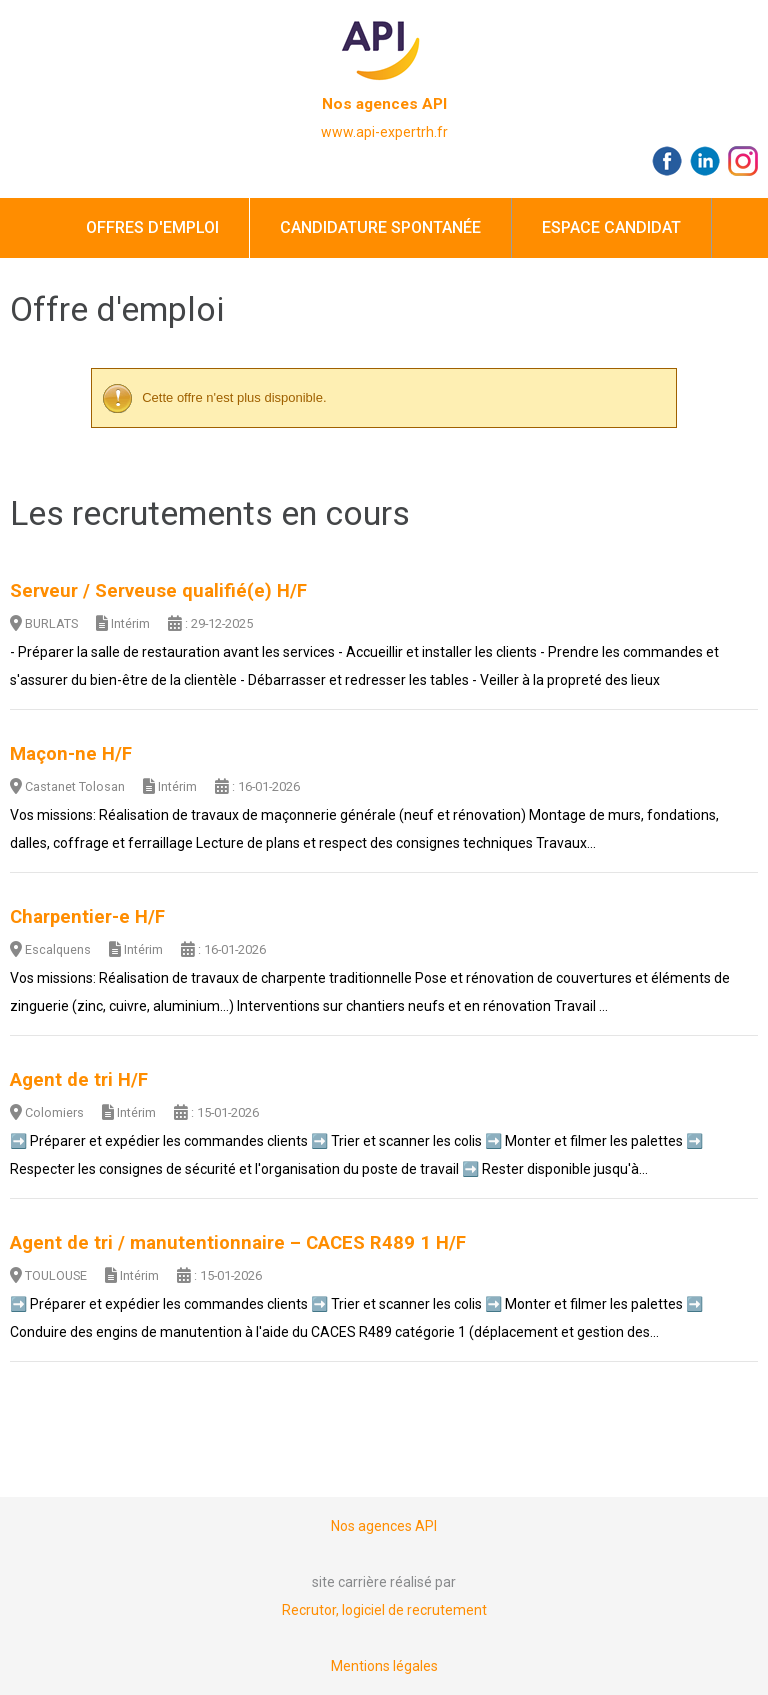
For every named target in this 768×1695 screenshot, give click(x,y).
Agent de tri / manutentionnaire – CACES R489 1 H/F (238, 1243)
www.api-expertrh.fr (384, 132)
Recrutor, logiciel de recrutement (384, 1610)
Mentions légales (384, 1666)
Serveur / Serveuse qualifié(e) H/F (158, 591)
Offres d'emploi (152, 227)
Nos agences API (384, 104)
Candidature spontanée (380, 227)
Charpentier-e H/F (87, 917)
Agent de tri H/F (79, 1080)
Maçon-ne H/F (71, 754)
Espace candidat (611, 227)
